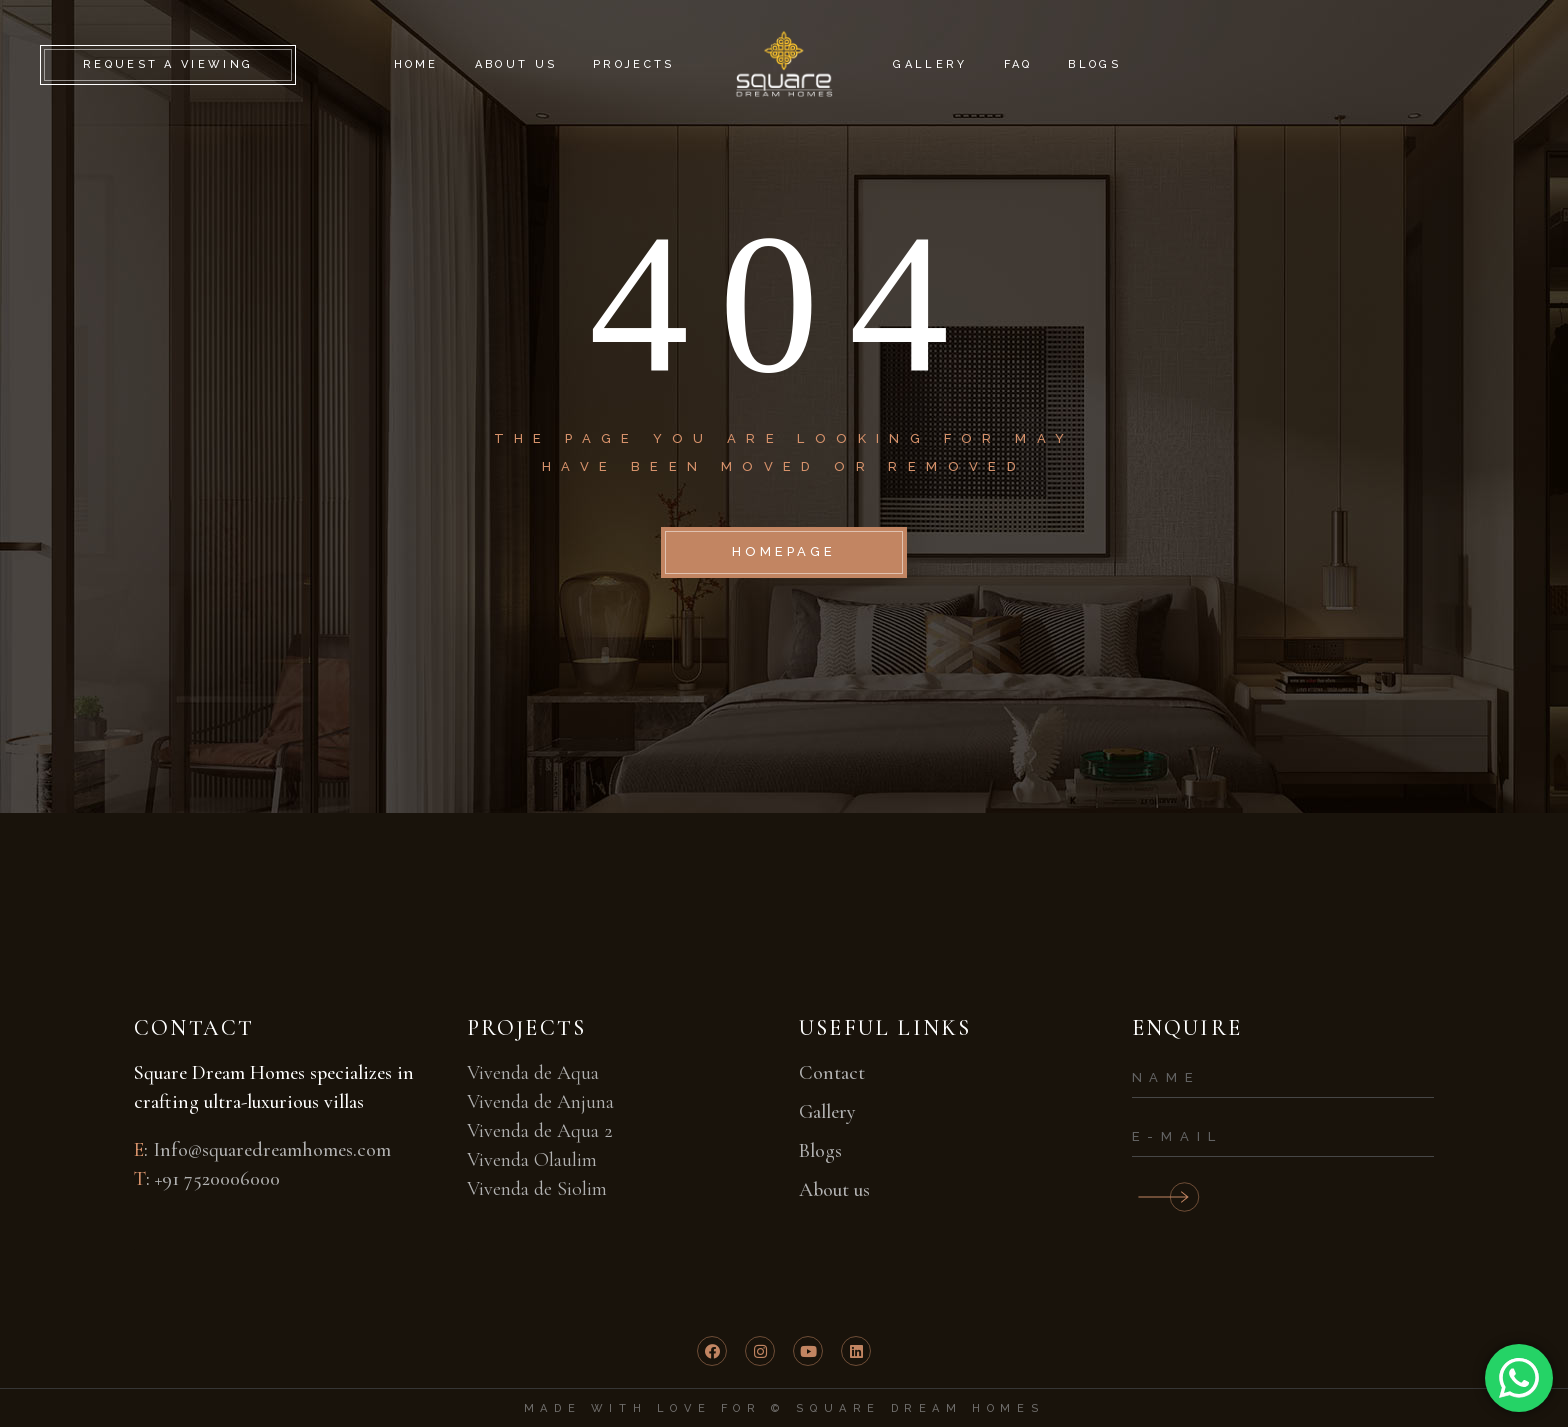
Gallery (827, 1112)
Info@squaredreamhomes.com (272, 1150)
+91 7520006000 (217, 1179)
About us (834, 1190)
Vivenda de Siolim (537, 1189)
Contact (832, 1073)
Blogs (820, 1151)
